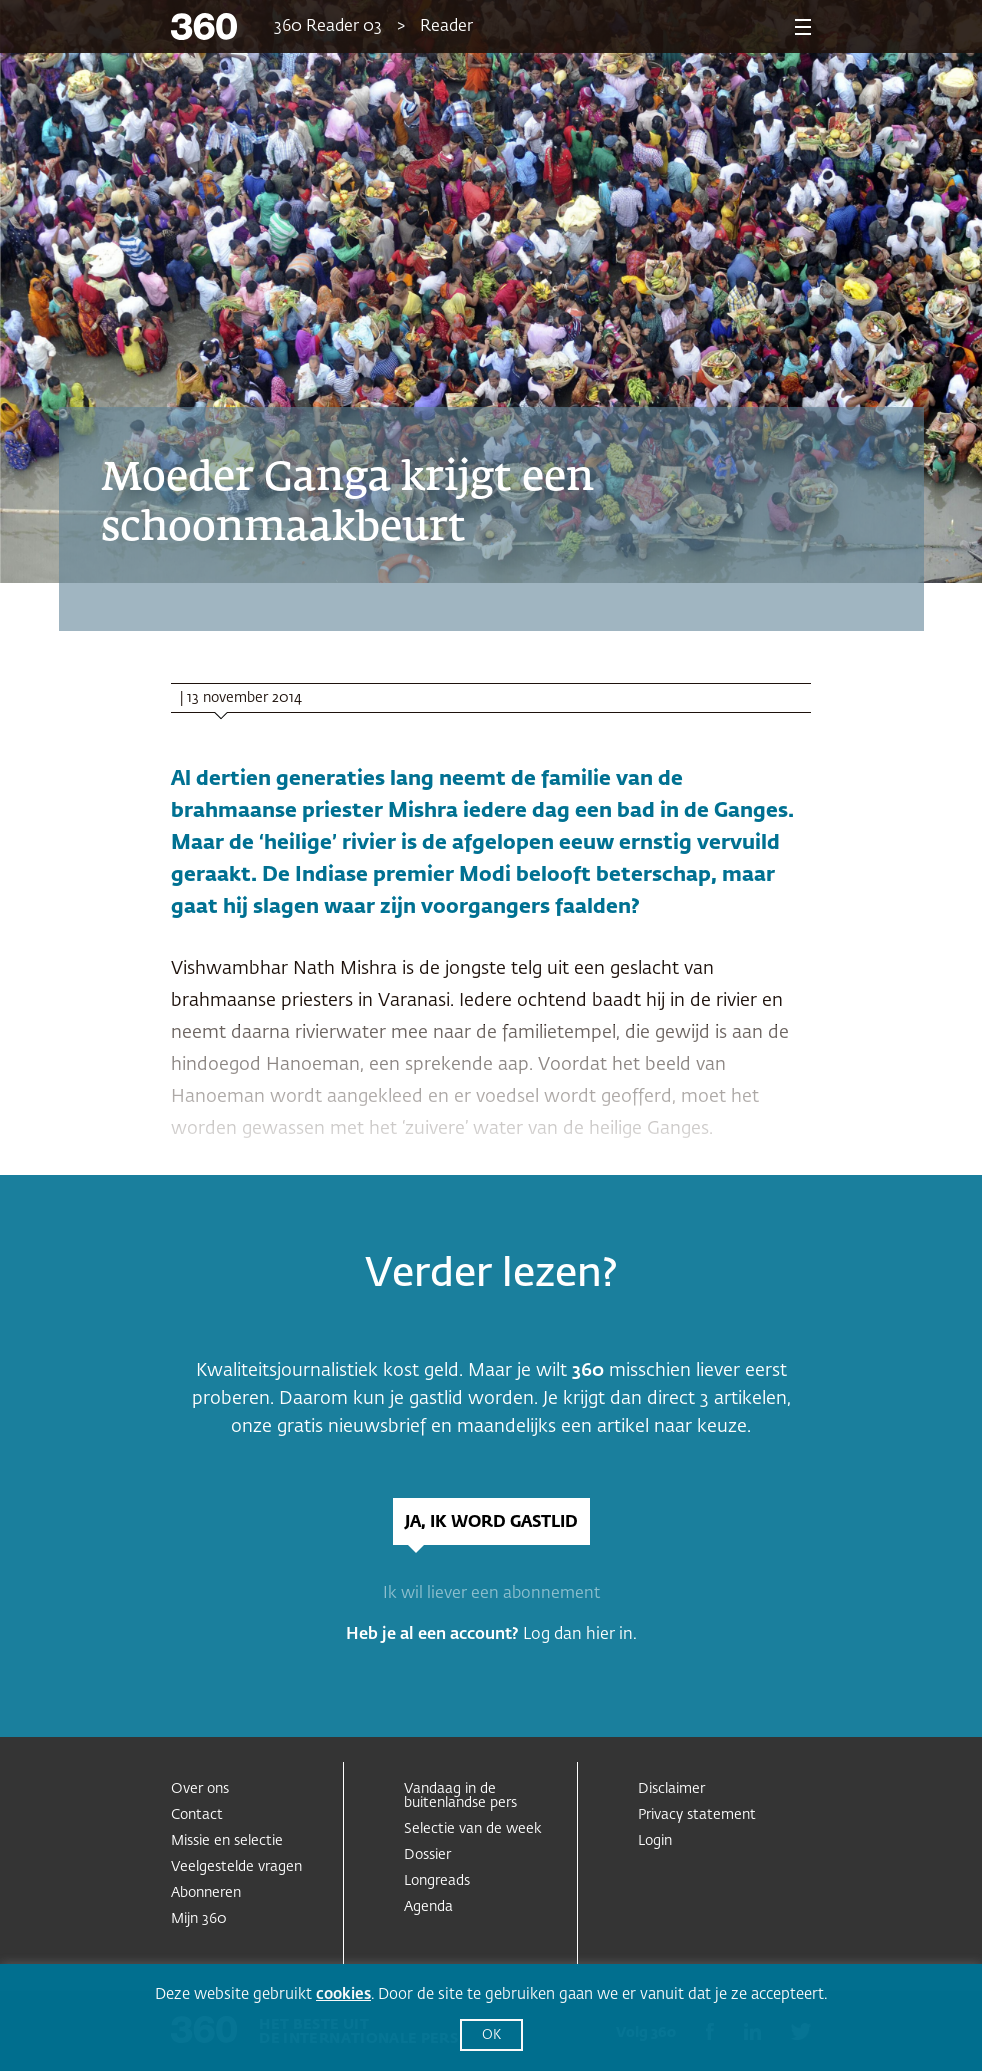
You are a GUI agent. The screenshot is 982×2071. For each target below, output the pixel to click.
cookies (343, 1994)
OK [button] (491, 2035)
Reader (446, 27)
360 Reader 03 (328, 27)
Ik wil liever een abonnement (491, 1594)
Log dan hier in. (580, 1635)
